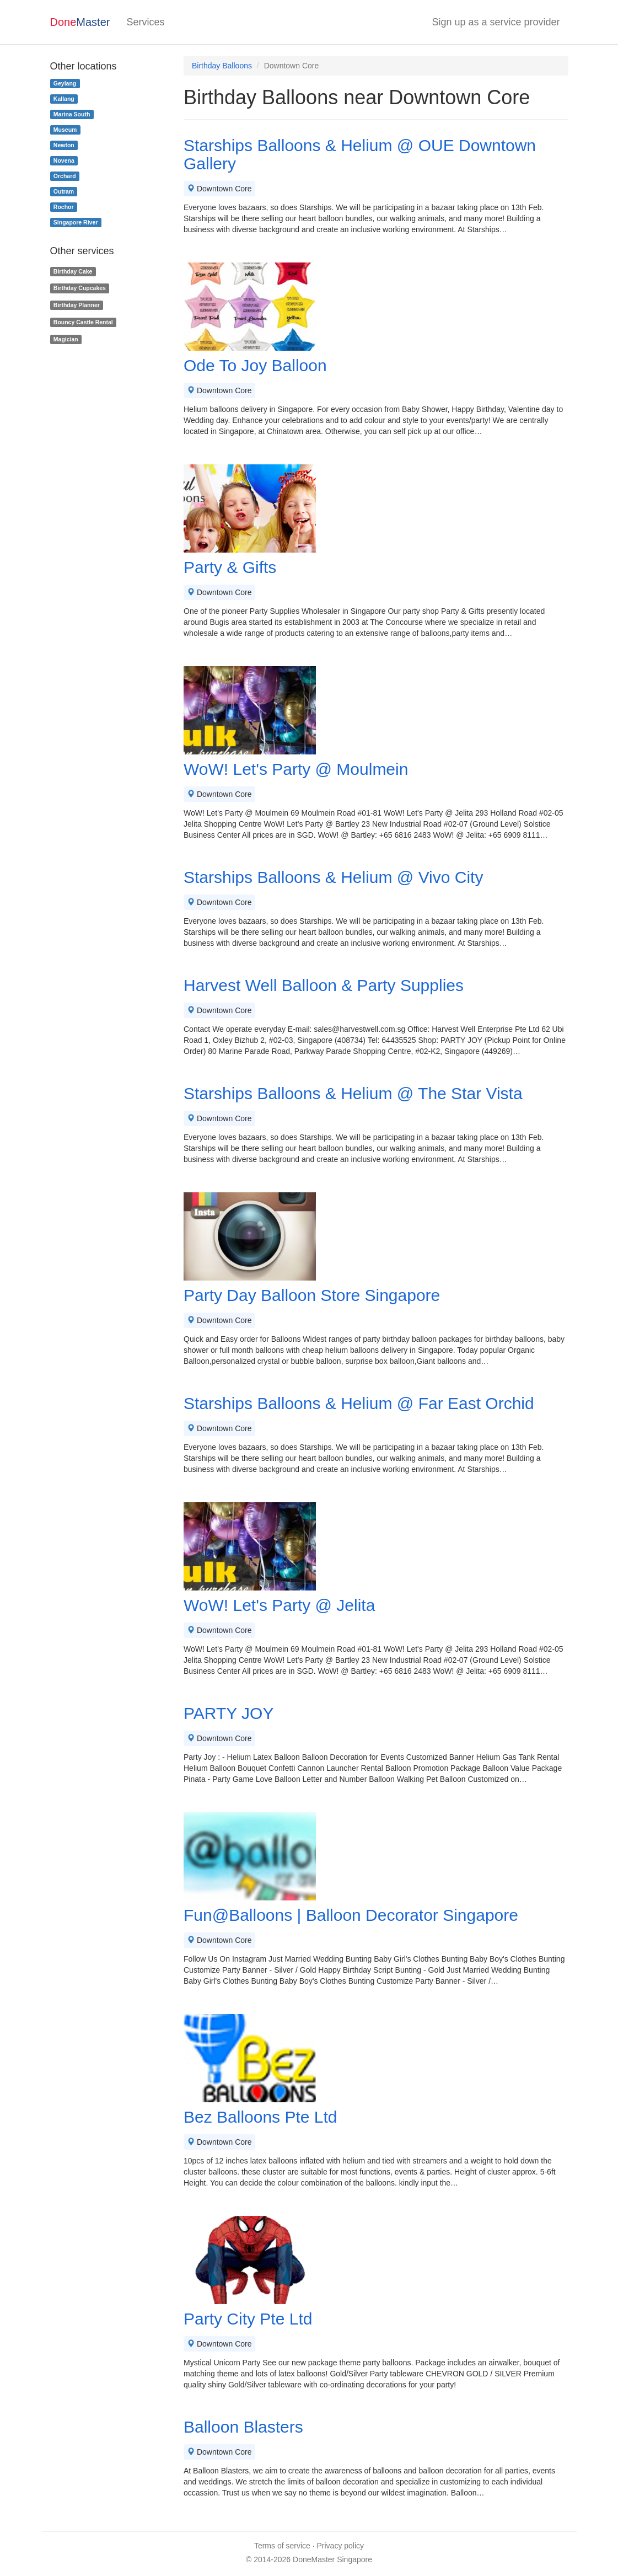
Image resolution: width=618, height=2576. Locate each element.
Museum (65, 129)
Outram (63, 191)
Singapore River (75, 222)
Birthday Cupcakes (79, 288)
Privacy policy (340, 2545)
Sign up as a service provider (496, 22)
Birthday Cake (73, 271)
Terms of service (282, 2545)
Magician (65, 339)
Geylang (64, 83)
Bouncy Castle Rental (83, 322)
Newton (63, 145)
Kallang (63, 98)
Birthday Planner (76, 305)
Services (145, 22)
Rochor (63, 206)
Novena (63, 160)
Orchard (64, 176)
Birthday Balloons (222, 65)
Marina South (71, 114)
